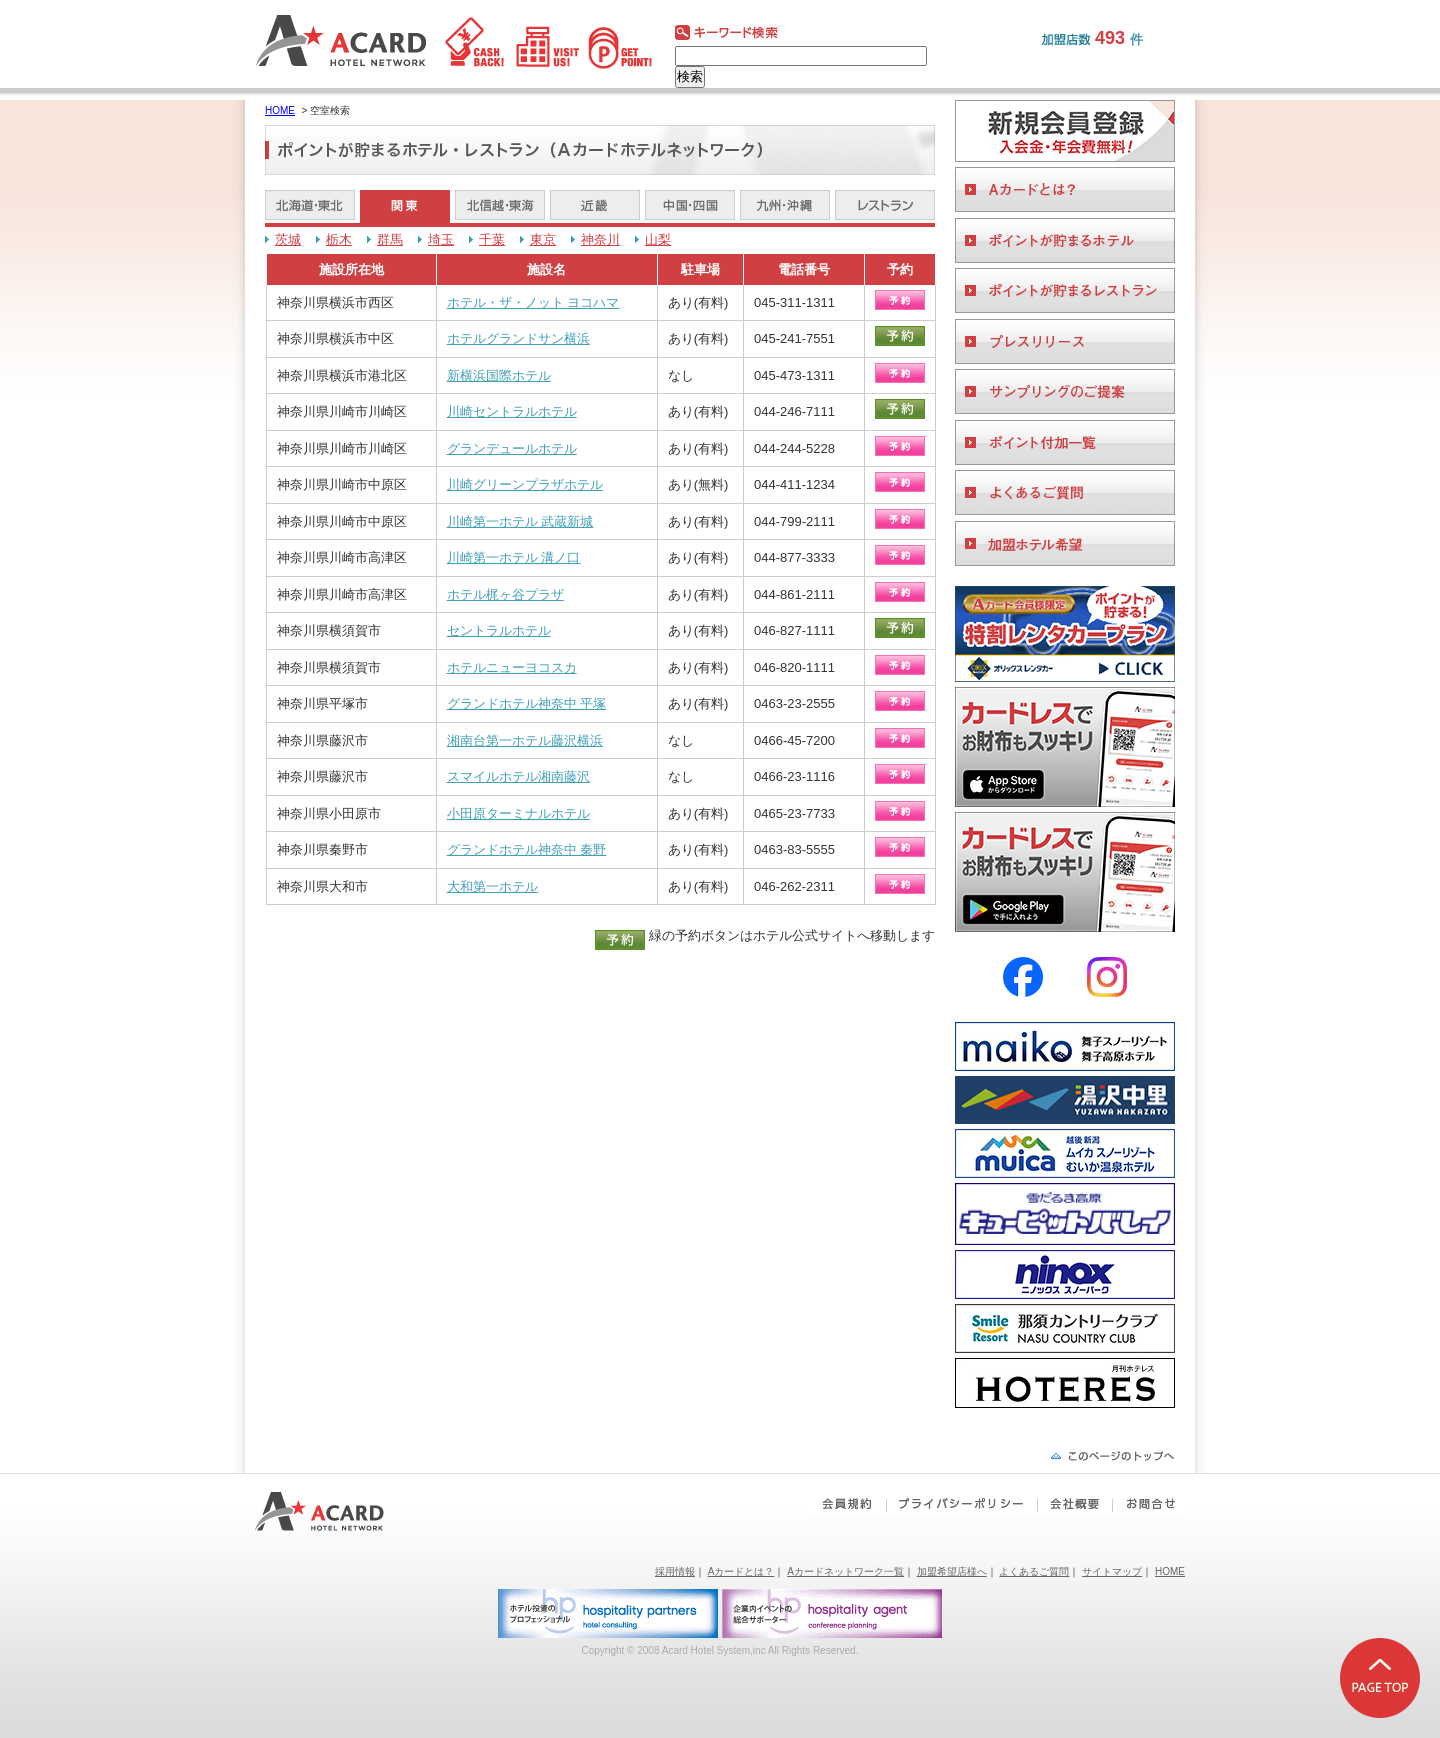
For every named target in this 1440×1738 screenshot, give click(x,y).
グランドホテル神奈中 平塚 (527, 703)
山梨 (658, 239)
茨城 (288, 239)
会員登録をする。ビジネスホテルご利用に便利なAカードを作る (1065, 131)
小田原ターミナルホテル (518, 813)
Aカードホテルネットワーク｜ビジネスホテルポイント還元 (337, 1511)
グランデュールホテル (512, 448)
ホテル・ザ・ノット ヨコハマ (533, 302)
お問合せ (1148, 1504)
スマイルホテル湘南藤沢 (518, 776)
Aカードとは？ (741, 1571)
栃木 (339, 239)
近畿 (595, 206)
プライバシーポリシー (961, 1504)
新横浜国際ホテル (499, 375)
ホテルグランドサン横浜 (518, 338)
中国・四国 (690, 206)
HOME (280, 110)
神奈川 (600, 239)
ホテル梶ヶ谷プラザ (505, 594)
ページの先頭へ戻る (1112, 1455)
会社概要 (1074, 1504)
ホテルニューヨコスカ (512, 667)
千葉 (492, 239)
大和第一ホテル (492, 886)
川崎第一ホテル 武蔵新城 (520, 521)
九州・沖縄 (785, 206)
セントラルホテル (499, 630)
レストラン (885, 206)
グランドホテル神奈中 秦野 (527, 849)
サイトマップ (1112, 1571)
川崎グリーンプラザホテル (525, 484)
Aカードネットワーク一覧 (845, 1571)
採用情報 (675, 1571)
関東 (405, 206)
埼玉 (441, 239)
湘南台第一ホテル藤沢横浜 (525, 740)
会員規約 (845, 1504)
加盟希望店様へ (952, 1571)
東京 (543, 239)
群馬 (390, 239)
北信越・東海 (500, 206)
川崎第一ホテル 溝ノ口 (514, 557)
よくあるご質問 (1034, 1571)
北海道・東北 (310, 206)
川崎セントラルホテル (512, 411)
